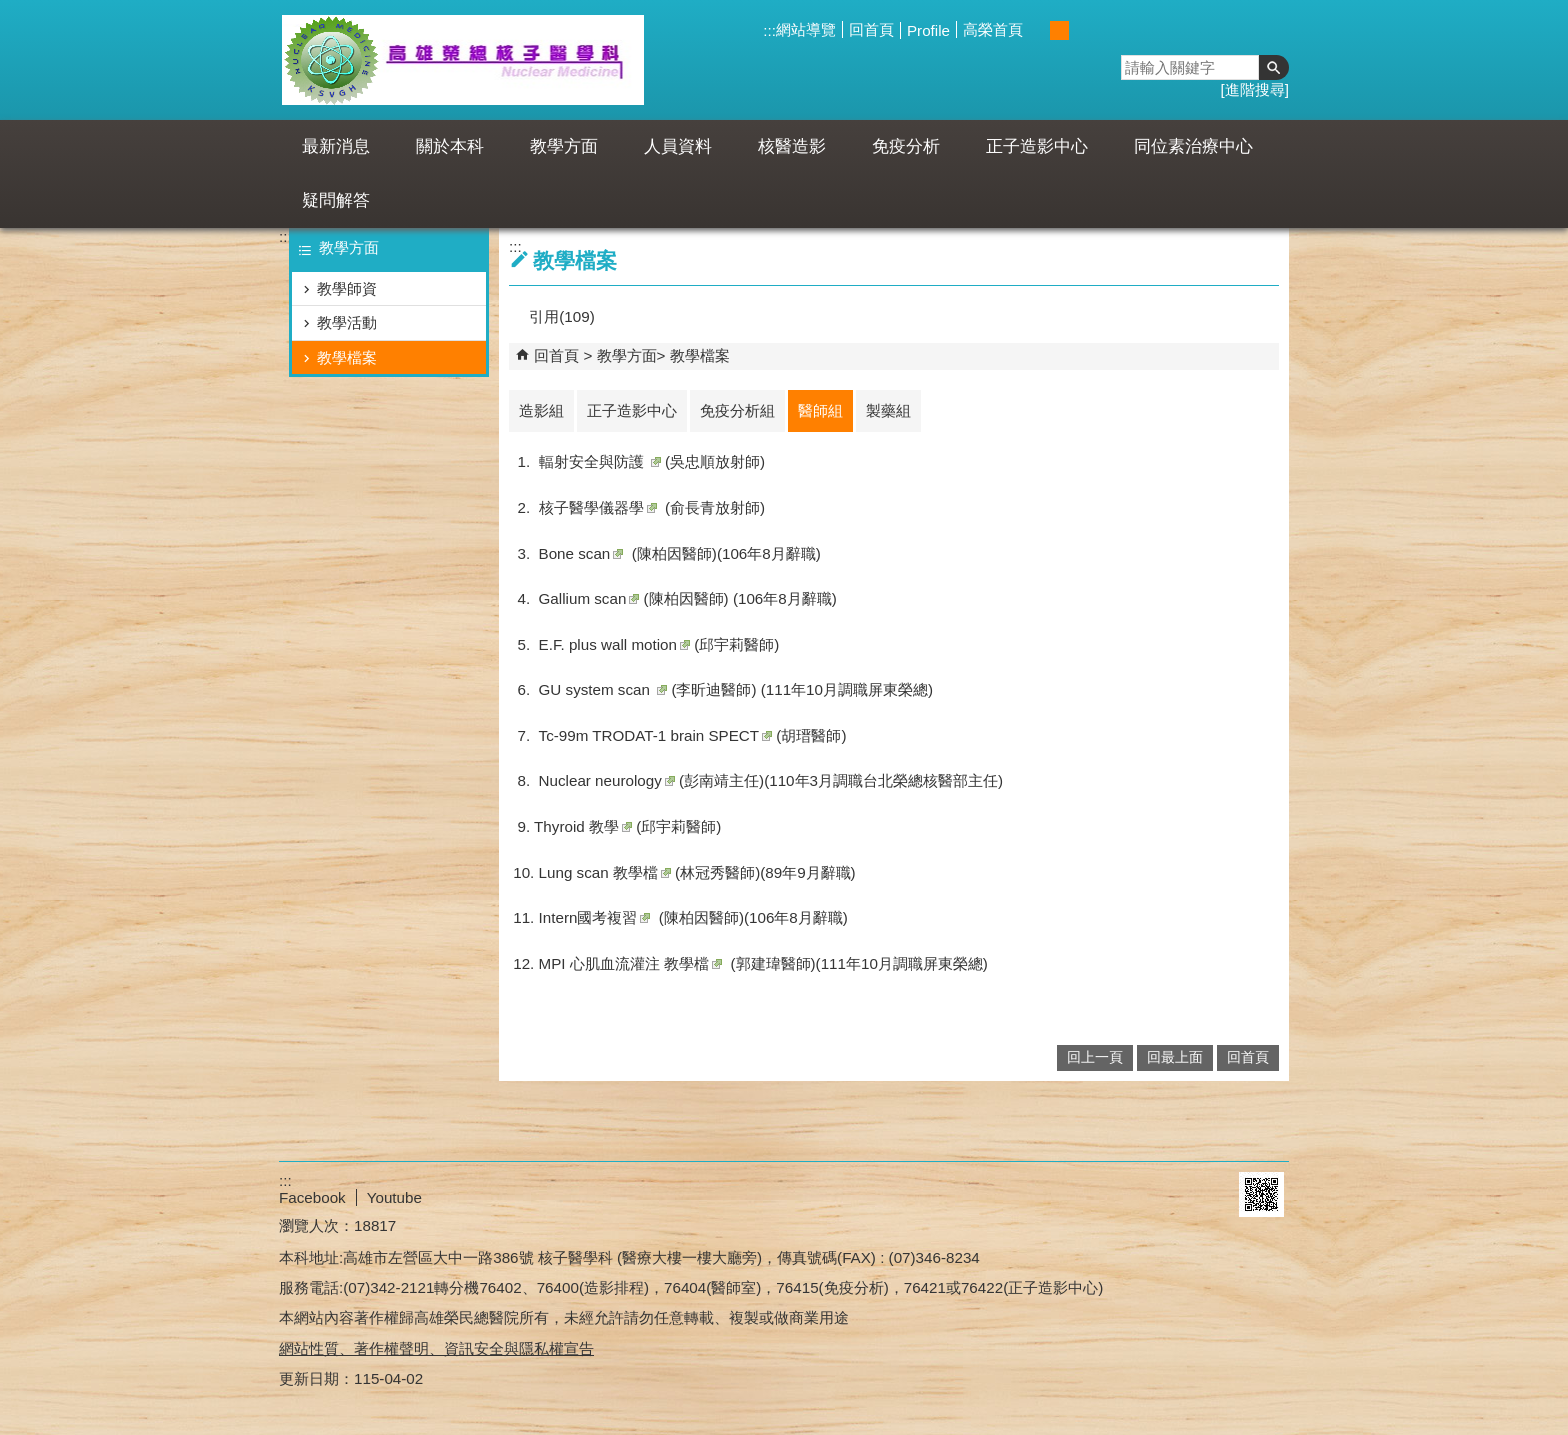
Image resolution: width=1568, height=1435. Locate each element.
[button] (1274, 67)
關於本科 (450, 146)
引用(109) (561, 316)
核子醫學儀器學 (598, 507)
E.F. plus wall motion (614, 644)
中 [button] (1059, 30)
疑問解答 (336, 200)
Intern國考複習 (595, 917)
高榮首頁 (993, 29)
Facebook (312, 1197)
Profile (928, 30)
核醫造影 (792, 146)
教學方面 (564, 146)
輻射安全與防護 (600, 461)
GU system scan (603, 689)
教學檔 (605, 872)
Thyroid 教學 (583, 826)
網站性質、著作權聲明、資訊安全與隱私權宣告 (436, 1348)
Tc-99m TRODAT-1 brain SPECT (656, 735)
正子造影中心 (1037, 146)
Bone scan (581, 553)
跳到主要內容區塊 (10, 10)
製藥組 (888, 410)
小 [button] (1038, 30)
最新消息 (336, 146)
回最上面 (1175, 1057)
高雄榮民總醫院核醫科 (462, 60)
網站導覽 (806, 29)
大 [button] (1080, 30)
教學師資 (347, 288)
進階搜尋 (1255, 89)
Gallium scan (589, 598)
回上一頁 (1095, 1057)
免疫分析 (906, 146)
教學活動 (347, 322)
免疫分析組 (737, 410)
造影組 (541, 410)
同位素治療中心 (1193, 146)
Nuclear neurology (607, 780)
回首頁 (871, 29)
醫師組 (820, 410)
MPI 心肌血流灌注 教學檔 (630, 963)
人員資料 (678, 146)
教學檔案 (347, 357)
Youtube (394, 1197)
